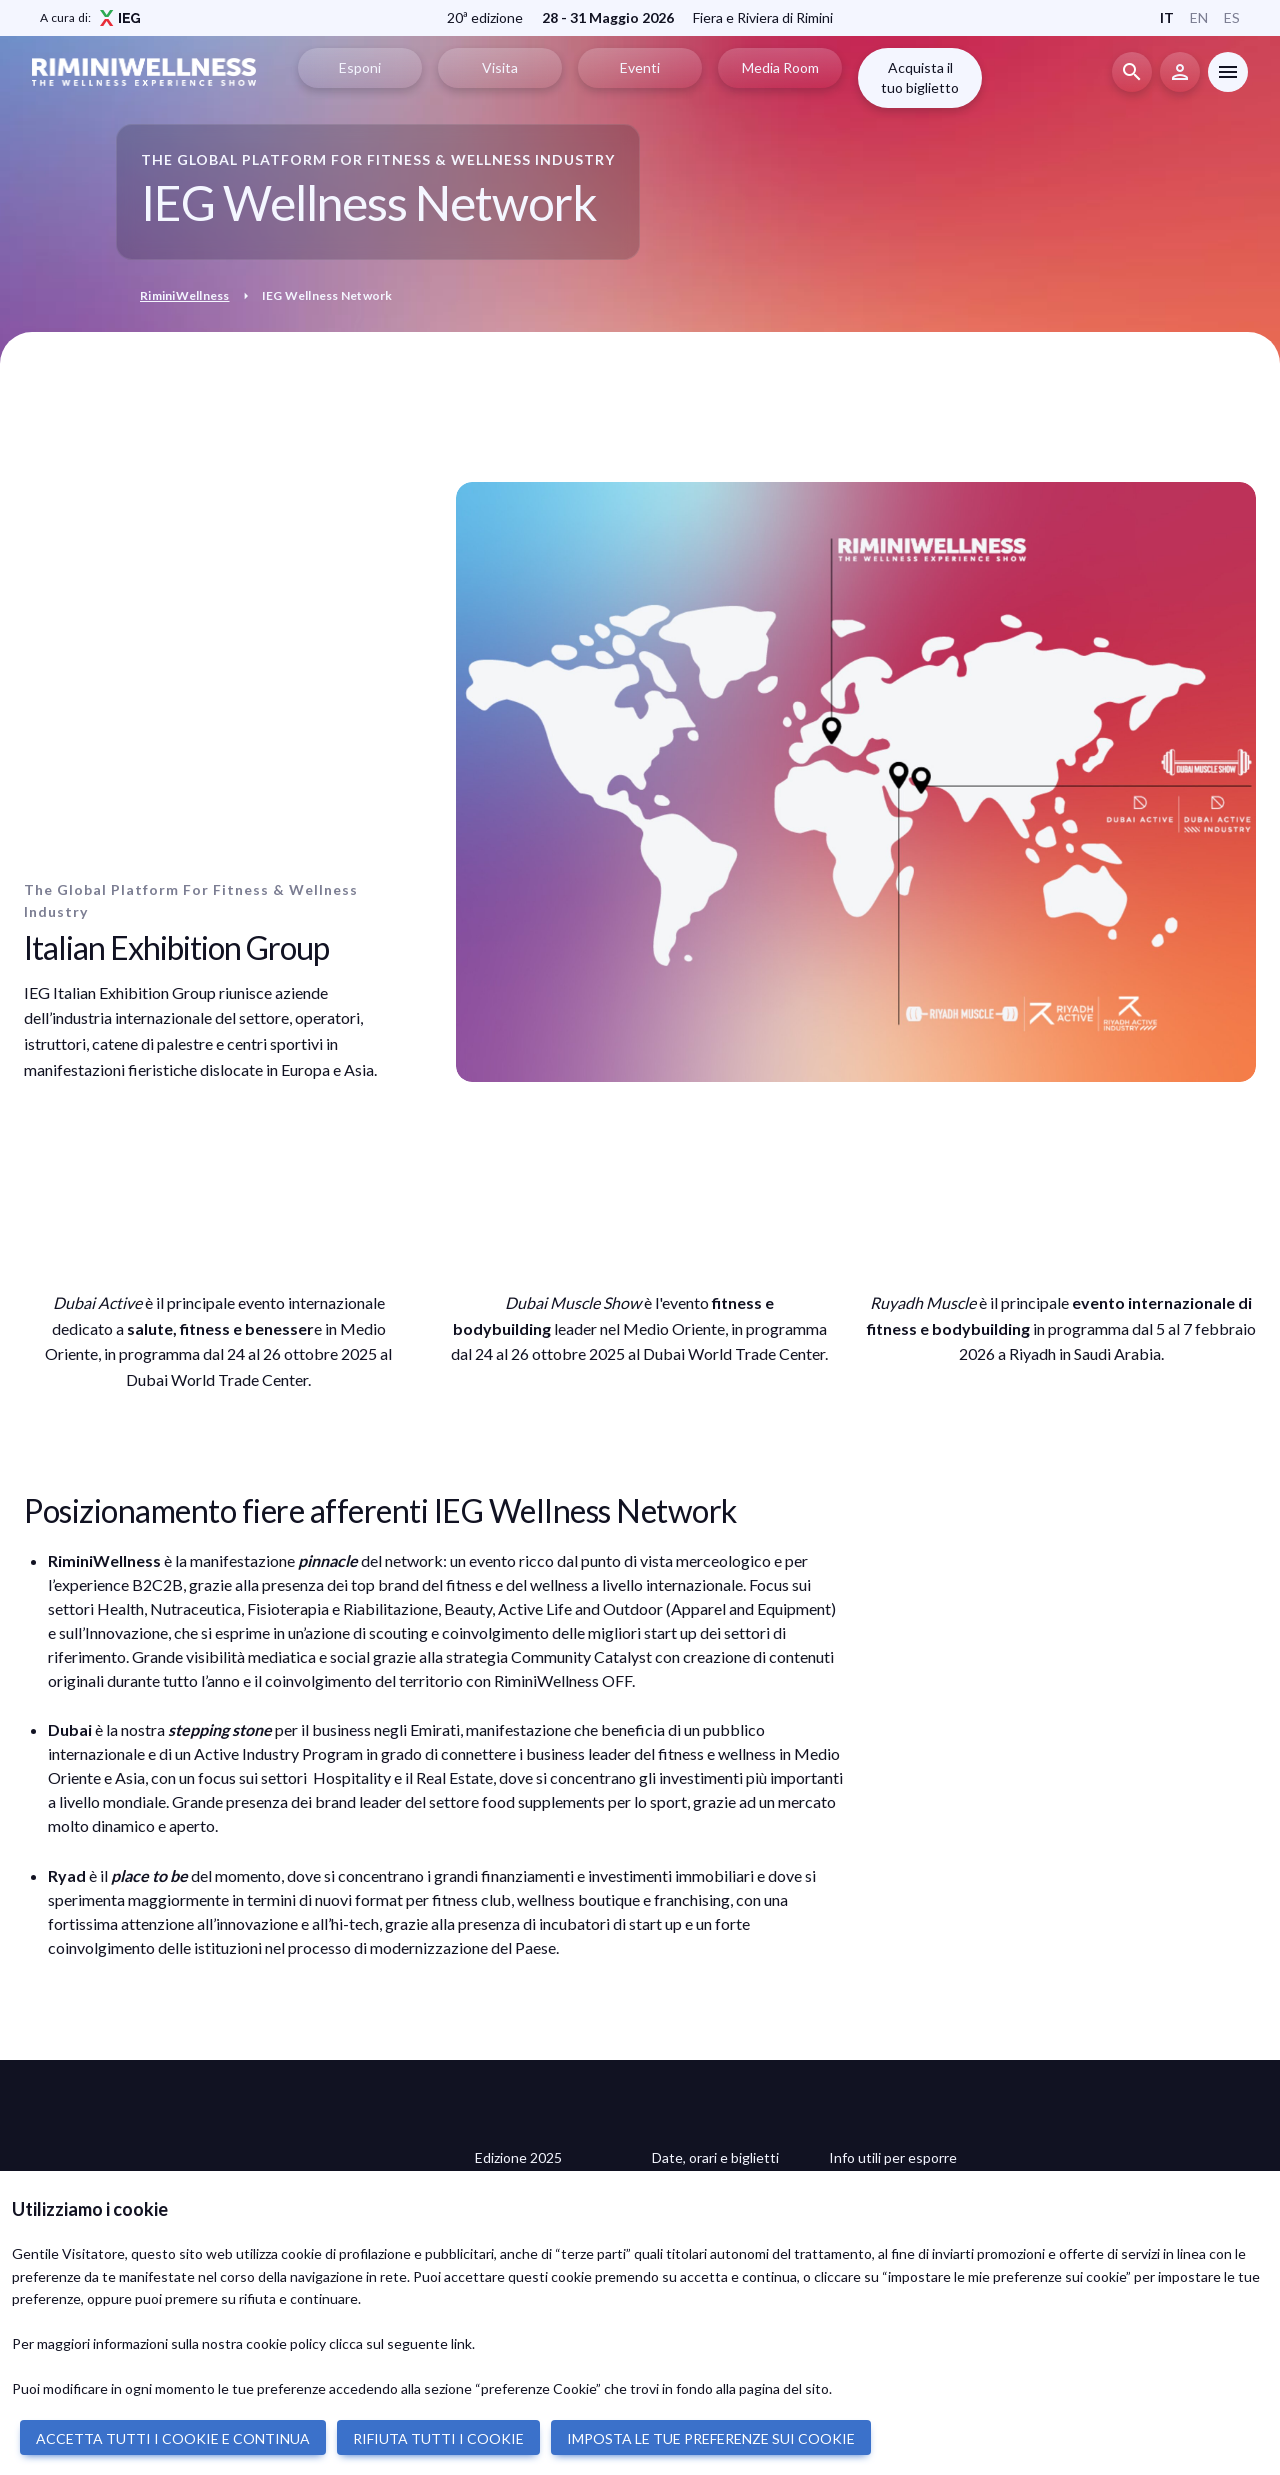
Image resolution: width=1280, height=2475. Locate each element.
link (461, 2343)
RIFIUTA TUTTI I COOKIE (438, 2438)
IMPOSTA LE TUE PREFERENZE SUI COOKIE (711, 2438)
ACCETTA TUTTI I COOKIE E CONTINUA (173, 2438)
